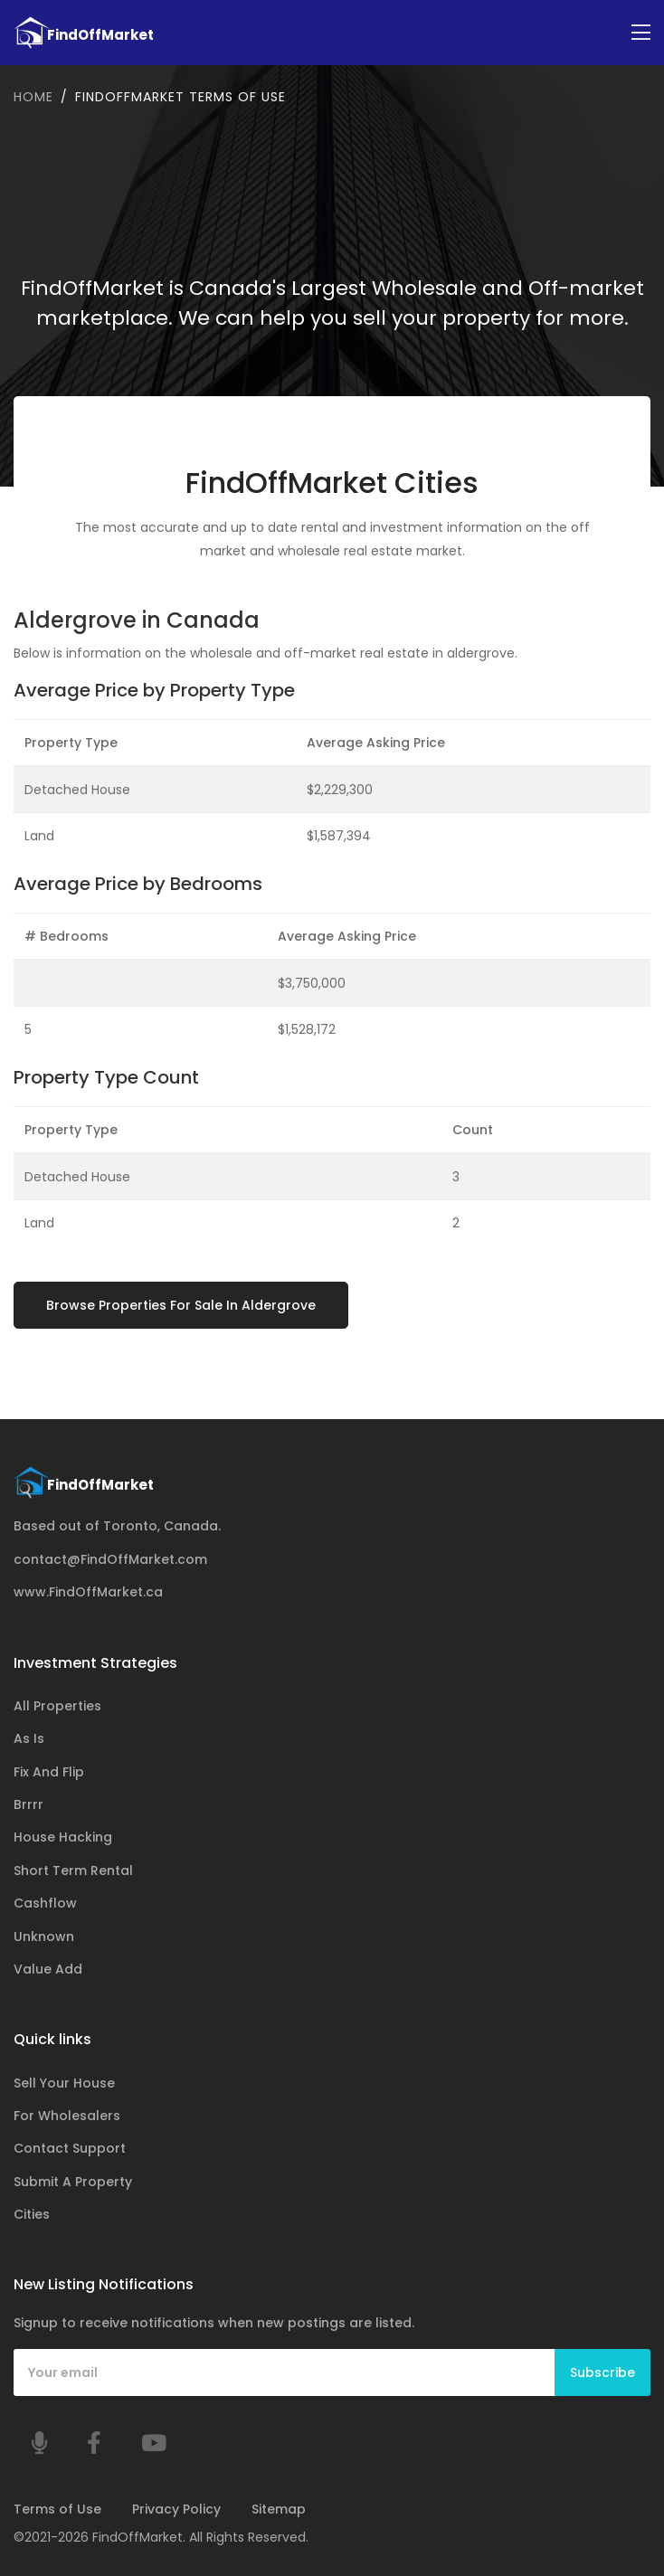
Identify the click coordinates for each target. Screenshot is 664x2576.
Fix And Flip (49, 1772)
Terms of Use (57, 2509)
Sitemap (278, 2509)
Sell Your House (64, 2083)
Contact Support (70, 2148)
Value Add (48, 1969)
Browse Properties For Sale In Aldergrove (181, 1305)
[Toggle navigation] (640, 33)
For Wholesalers (67, 2116)
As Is (29, 1738)
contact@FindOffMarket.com (110, 1559)
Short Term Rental (73, 1870)
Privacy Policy (176, 2509)
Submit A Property (73, 2182)
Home (33, 97)
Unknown (44, 1936)
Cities (32, 2214)
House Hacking (63, 1837)
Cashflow (45, 1903)
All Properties (57, 1706)
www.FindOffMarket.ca (88, 1592)
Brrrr (28, 1804)
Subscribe (602, 2372)
